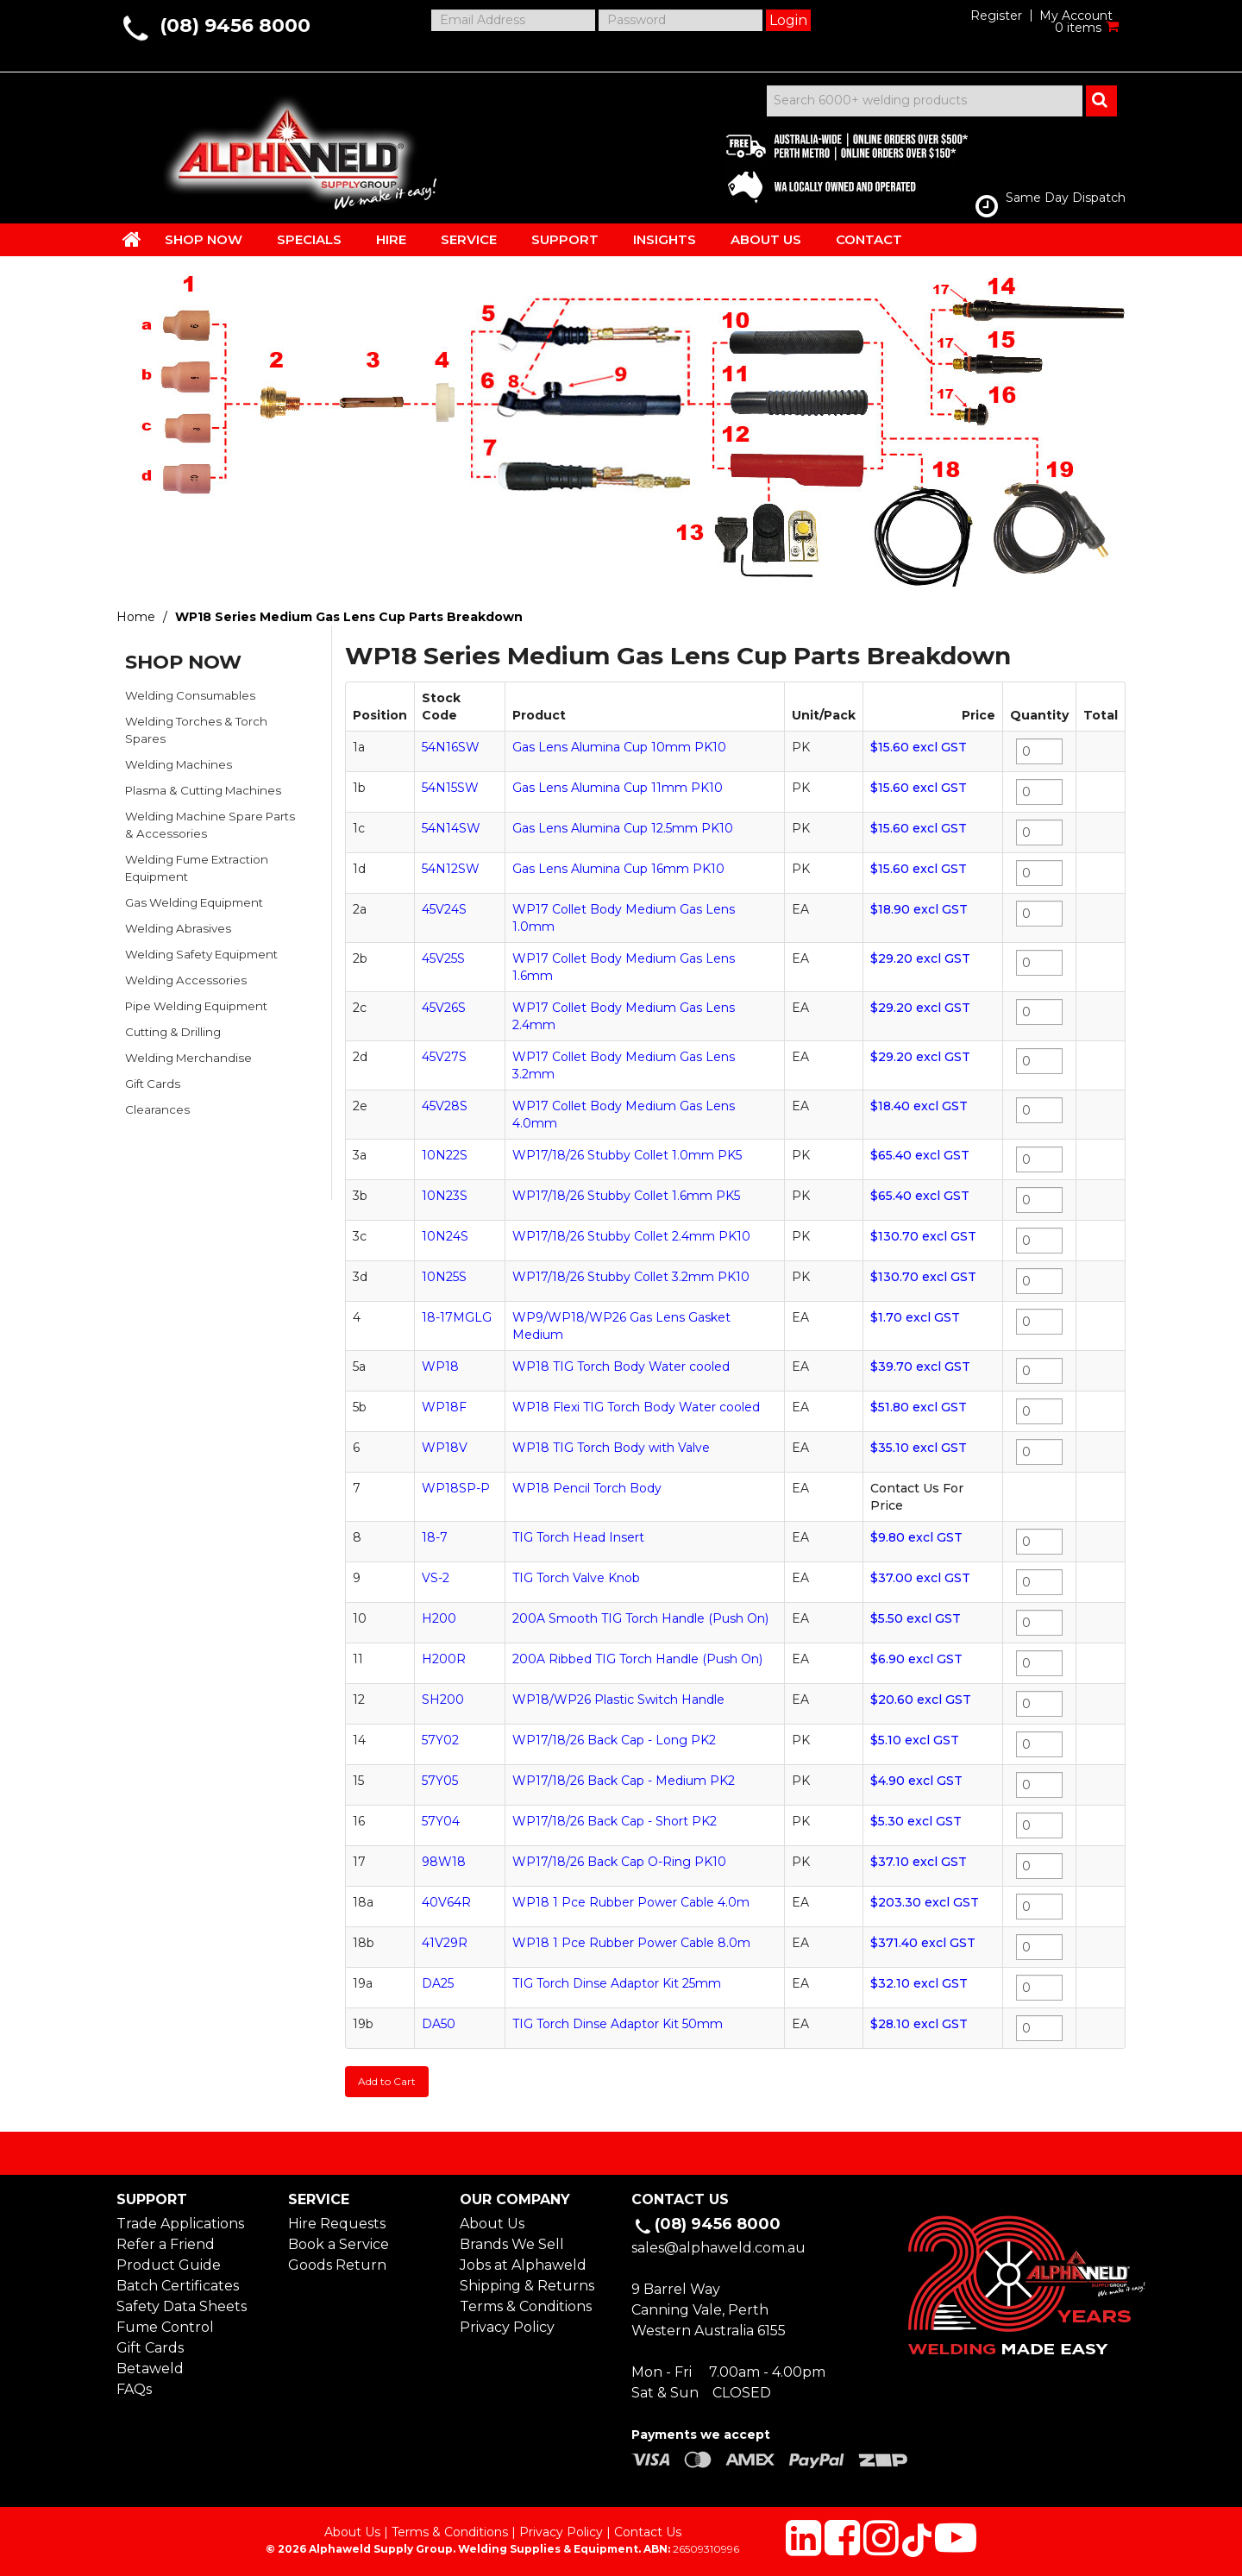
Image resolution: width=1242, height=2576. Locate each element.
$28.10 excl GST (919, 2024)
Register (996, 15)
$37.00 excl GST (920, 1578)
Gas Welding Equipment (194, 902)
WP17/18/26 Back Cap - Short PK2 (614, 1821)
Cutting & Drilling (173, 1032)
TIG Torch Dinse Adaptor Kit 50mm (617, 2024)
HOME (131, 238)
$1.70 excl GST (915, 1317)
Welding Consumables (190, 695)
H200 (439, 1618)
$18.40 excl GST (919, 1106)
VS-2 (435, 1578)
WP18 (440, 1366)
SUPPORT (565, 239)
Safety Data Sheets (181, 2306)
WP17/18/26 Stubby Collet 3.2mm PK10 (631, 1277)
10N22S (444, 1155)
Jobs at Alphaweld (523, 2265)
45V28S (444, 1106)
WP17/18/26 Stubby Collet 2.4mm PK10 (631, 1236)
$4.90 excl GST (916, 1780)
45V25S (443, 958)
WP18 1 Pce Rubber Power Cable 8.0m (631, 1943)
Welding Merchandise (188, 1058)
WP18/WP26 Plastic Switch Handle (618, 1699)
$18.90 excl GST (919, 909)
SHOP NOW (203, 239)
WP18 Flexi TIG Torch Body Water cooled (636, 1407)
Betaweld (150, 2368)
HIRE (391, 239)
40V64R (446, 1902)
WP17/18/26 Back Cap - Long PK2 (614, 1740)
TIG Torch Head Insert (578, 1537)
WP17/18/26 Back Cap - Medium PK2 (623, 1780)
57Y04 (441, 1821)
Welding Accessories (186, 980)
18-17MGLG (457, 1317)
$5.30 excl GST (916, 1821)
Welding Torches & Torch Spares (196, 729)
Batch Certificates (177, 2286)
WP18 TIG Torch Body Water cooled (621, 1366)
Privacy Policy (507, 2327)
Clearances (157, 1109)
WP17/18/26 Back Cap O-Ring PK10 (619, 1861)
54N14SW (451, 828)
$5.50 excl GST (915, 1618)
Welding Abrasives (178, 928)
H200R (444, 1659)
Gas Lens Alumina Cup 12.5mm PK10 (622, 828)
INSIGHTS (664, 239)
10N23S (444, 1195)
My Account (1076, 15)
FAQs (134, 2389)
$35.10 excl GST (918, 1447)
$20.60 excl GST (920, 1699)
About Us (492, 2223)
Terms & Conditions (526, 2306)
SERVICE (469, 239)
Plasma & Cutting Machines (203, 790)
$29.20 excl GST (920, 958)
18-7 (435, 1537)
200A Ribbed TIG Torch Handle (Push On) (637, 1659)
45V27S (444, 1057)
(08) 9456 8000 (235, 25)
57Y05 (440, 1780)
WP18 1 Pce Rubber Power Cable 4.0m (631, 1902)
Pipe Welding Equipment (196, 1006)
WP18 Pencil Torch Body (587, 1488)
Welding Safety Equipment (201, 954)
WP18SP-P (456, 1488)
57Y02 (440, 1740)
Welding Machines (178, 764)
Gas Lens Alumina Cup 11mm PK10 (617, 787)
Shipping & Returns (527, 2286)
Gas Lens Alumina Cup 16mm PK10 (618, 868)
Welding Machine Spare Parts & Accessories (210, 824)
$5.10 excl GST (914, 1740)
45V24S (444, 909)
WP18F (444, 1407)
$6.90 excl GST (916, 1659)
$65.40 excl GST (919, 1155)
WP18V (444, 1447)
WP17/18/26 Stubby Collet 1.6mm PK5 (626, 1195)
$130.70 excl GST (923, 1236)
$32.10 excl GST (919, 1983)
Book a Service (338, 2244)
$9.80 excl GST (916, 1537)
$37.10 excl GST (918, 1861)
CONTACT (869, 239)
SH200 (443, 1699)
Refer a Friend (165, 2244)
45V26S (444, 1007)
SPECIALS (309, 239)
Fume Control (165, 2327)
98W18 (444, 1861)
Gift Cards (152, 1083)
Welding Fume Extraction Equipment (196, 867)
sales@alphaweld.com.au (718, 2248)
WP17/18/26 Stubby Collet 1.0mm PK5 (627, 1155)
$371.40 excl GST (922, 1943)
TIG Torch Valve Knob (576, 1578)
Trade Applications (180, 2223)
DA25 (438, 1983)
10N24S (445, 1236)
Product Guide (168, 2265)
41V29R (444, 1943)
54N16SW (451, 747)
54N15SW (450, 787)
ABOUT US (766, 239)
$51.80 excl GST (918, 1407)
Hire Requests (337, 2223)
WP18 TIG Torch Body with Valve (611, 1447)
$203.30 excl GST (924, 1902)
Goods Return (337, 2265)
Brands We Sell (512, 2244)
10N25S (444, 1277)
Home (135, 617)
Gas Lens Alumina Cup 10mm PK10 (619, 747)
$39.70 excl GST (920, 1366)
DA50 (438, 2024)
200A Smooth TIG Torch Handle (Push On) (640, 1618)
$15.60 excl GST (918, 747)
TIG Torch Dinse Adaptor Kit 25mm (616, 1983)
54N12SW (451, 868)
